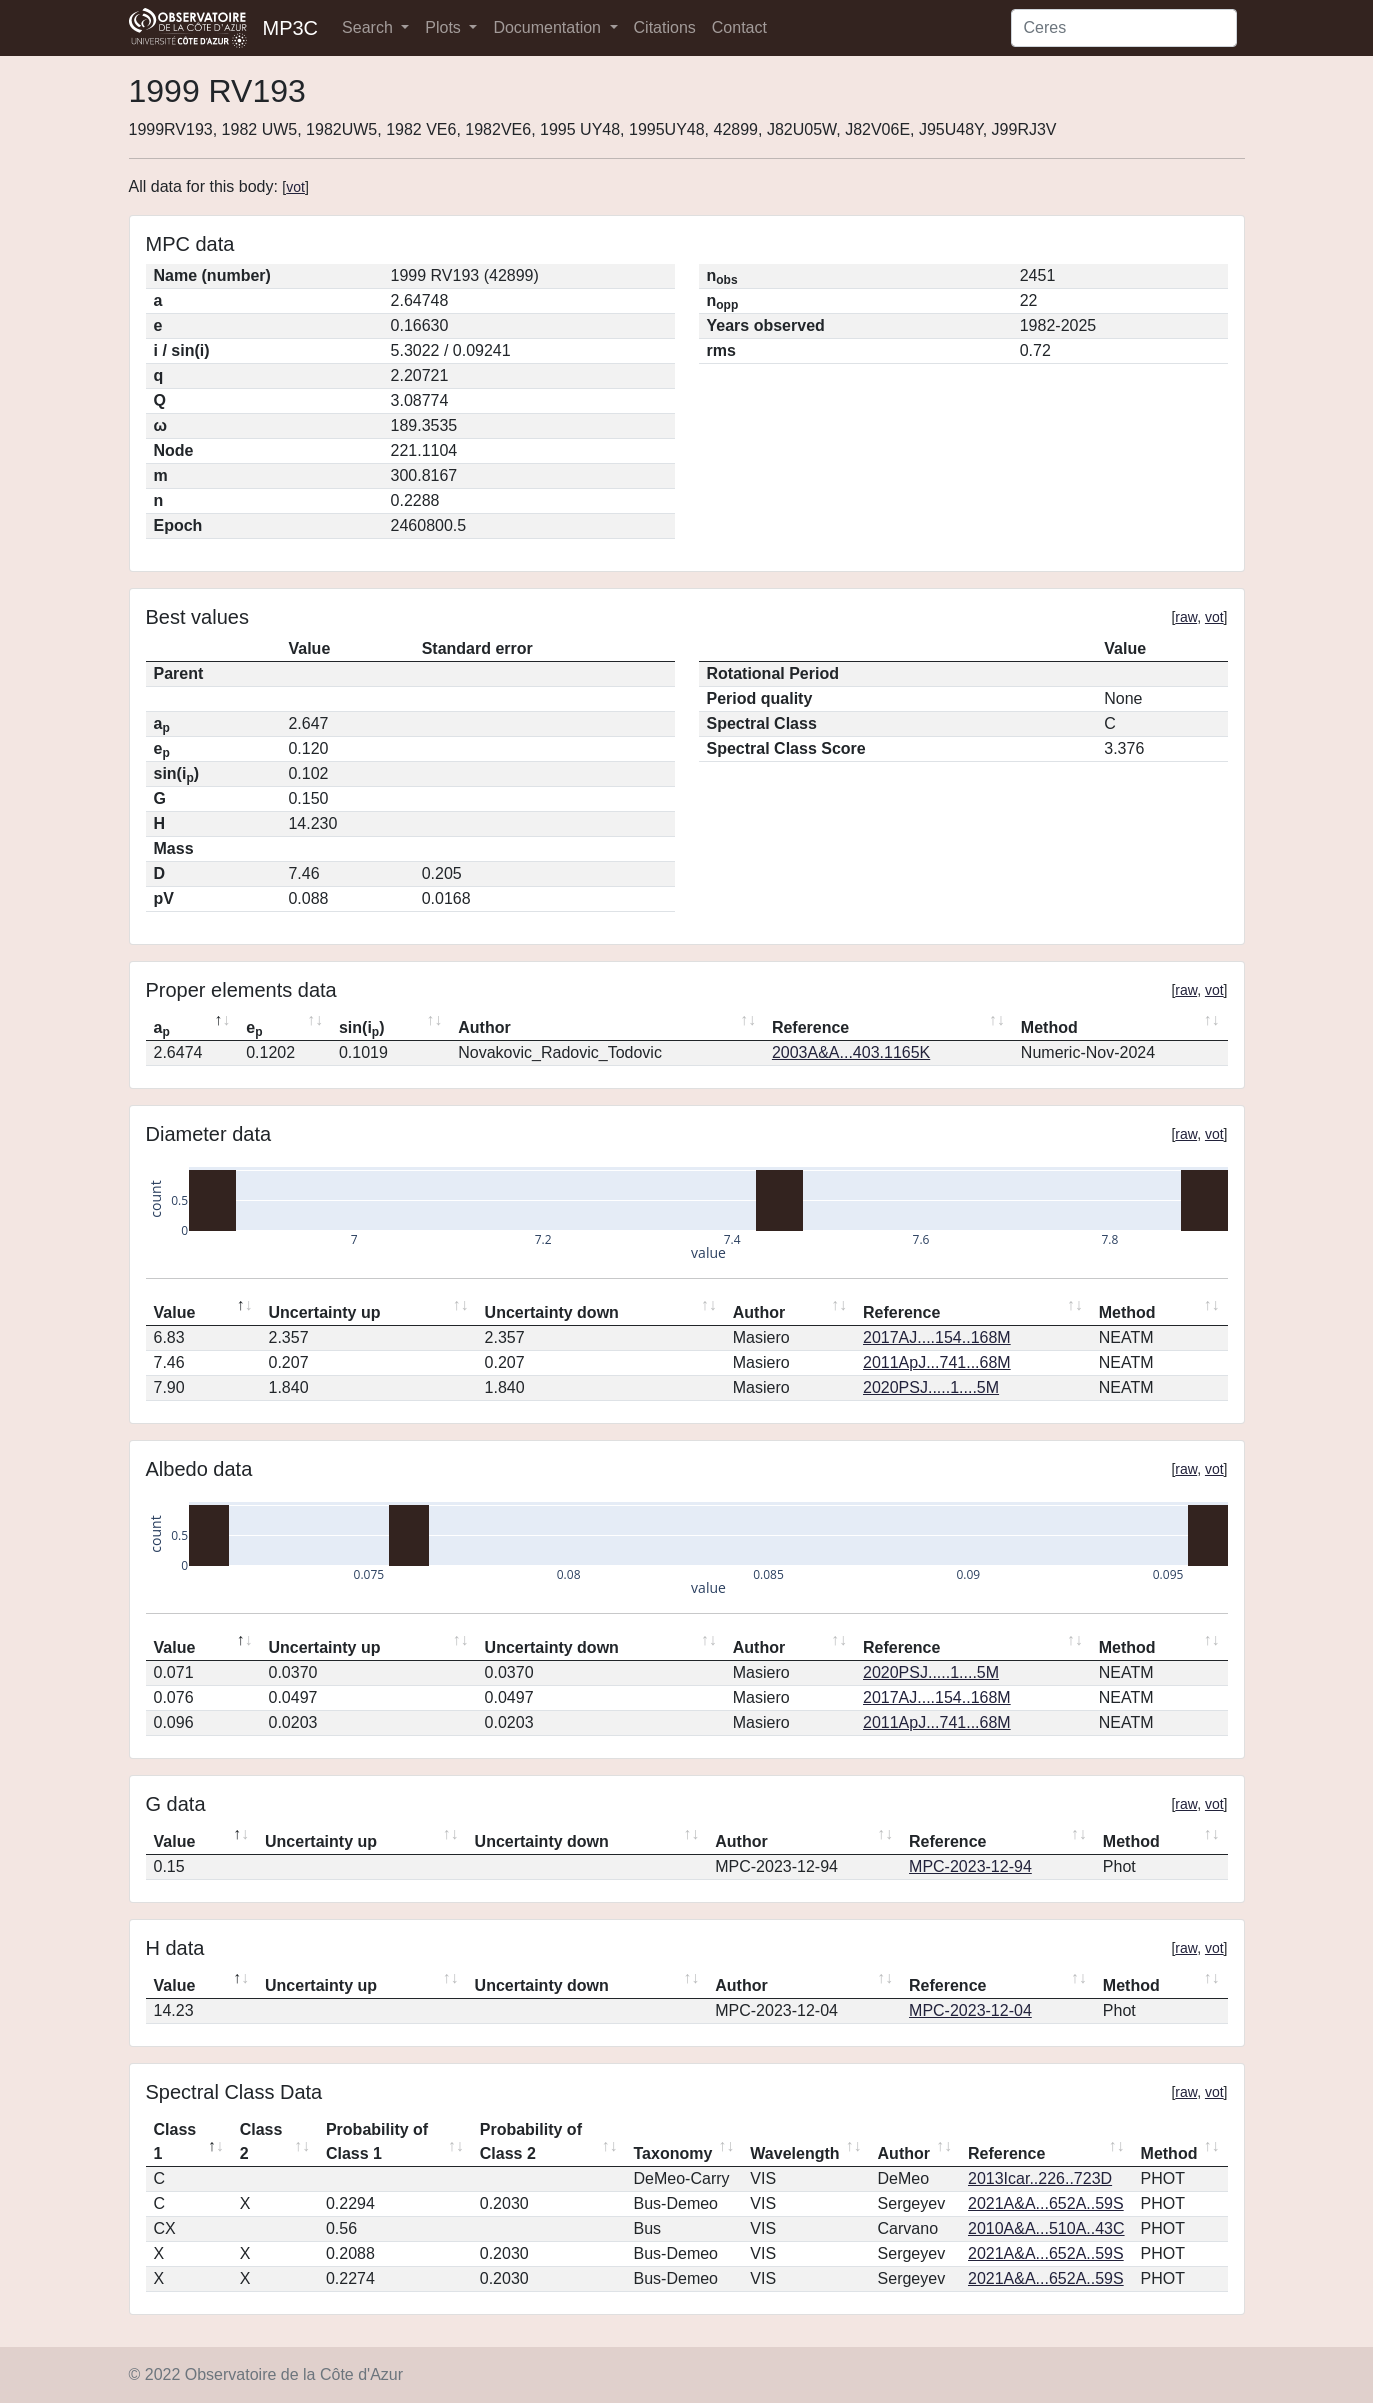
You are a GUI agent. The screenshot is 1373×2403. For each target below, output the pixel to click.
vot (295, 187)
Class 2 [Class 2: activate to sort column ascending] (261, 2141)
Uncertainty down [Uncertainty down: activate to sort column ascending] (552, 1312)
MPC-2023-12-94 (970, 1866)
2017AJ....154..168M (937, 1337)
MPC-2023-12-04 (970, 2010)
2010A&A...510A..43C (1046, 2228)
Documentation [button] (549, 27)
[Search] (1124, 28)
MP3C (291, 28)
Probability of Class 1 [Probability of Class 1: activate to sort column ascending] (377, 2141)
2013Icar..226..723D (1040, 2178)
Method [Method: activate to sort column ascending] (1049, 1027)
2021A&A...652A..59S (1046, 2203)
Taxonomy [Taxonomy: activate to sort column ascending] (673, 2153)
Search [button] (369, 27)
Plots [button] (445, 27)
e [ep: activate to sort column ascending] (254, 1029)
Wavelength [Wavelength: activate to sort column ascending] (794, 2153)
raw (1186, 617)
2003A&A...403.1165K (851, 1052)
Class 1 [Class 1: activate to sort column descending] (175, 2141)
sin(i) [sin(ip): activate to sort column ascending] (362, 1029)
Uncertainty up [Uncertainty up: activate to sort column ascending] (324, 1312)
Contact (739, 27)
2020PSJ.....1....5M (931, 1387)
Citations (665, 27)
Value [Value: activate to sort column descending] (175, 1312)
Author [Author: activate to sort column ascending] (484, 1027)
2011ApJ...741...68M (937, 1362)
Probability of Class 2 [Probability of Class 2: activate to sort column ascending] (531, 2141)
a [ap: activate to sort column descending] (162, 1029)
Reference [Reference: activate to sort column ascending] (810, 1027)
